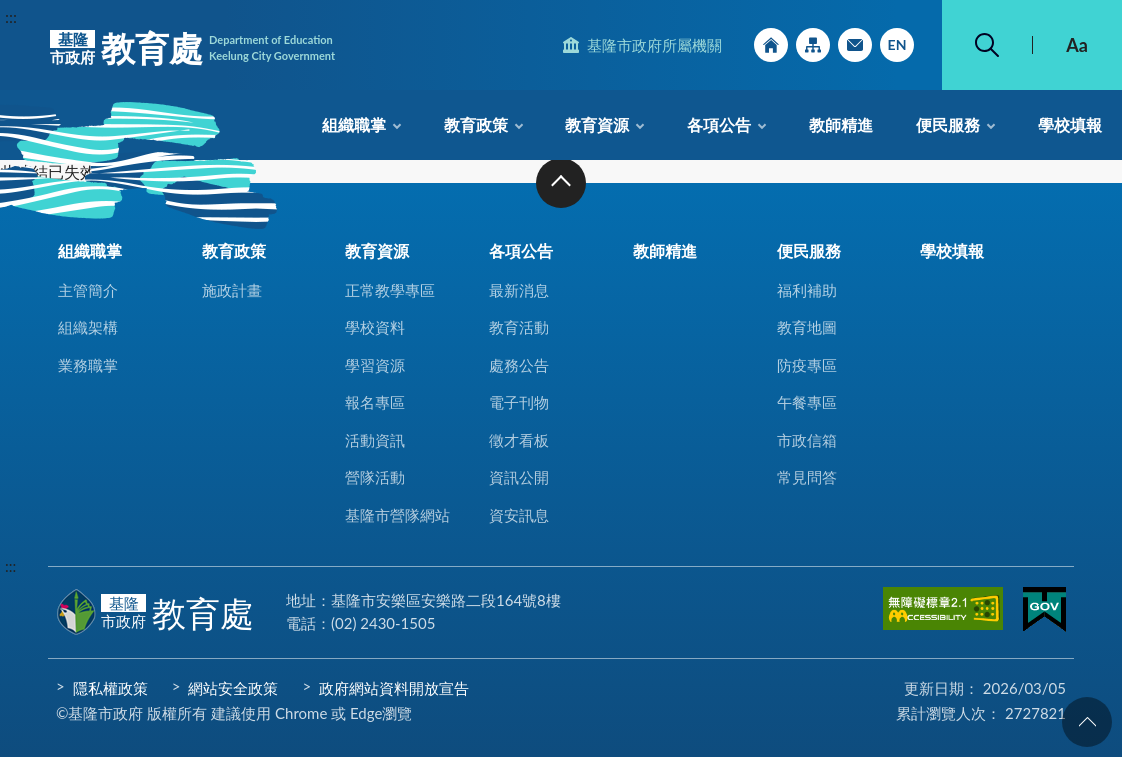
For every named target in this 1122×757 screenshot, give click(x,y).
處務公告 (519, 365)
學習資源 (375, 365)
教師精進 (841, 124)
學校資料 (375, 327)
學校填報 (1070, 124)
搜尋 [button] (987, 45)
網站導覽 (813, 45)
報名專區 (375, 402)
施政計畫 (232, 290)
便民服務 (948, 124)
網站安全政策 (233, 688)
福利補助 (807, 290)
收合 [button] (561, 183)
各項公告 (719, 124)
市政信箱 (855, 45)
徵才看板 (519, 440)
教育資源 (597, 124)
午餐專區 (807, 402)
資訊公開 (519, 477)
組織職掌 (354, 124)
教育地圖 (807, 327)
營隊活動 (375, 477)
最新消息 (519, 290)
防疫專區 (807, 365)
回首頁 (771, 45)
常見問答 (807, 477)
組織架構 (88, 327)
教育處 (192, 48)
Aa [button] (1077, 45)
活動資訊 (375, 440)
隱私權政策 (110, 688)
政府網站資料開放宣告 (394, 688)
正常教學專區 (390, 290)
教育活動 (519, 327)
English (897, 45)
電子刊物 (519, 402)
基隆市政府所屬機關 (654, 45)
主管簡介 (88, 290)
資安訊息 (519, 515)
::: (11, 16)
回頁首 (1087, 722)
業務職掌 (88, 365)
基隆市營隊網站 (397, 515)
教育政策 (476, 124)
